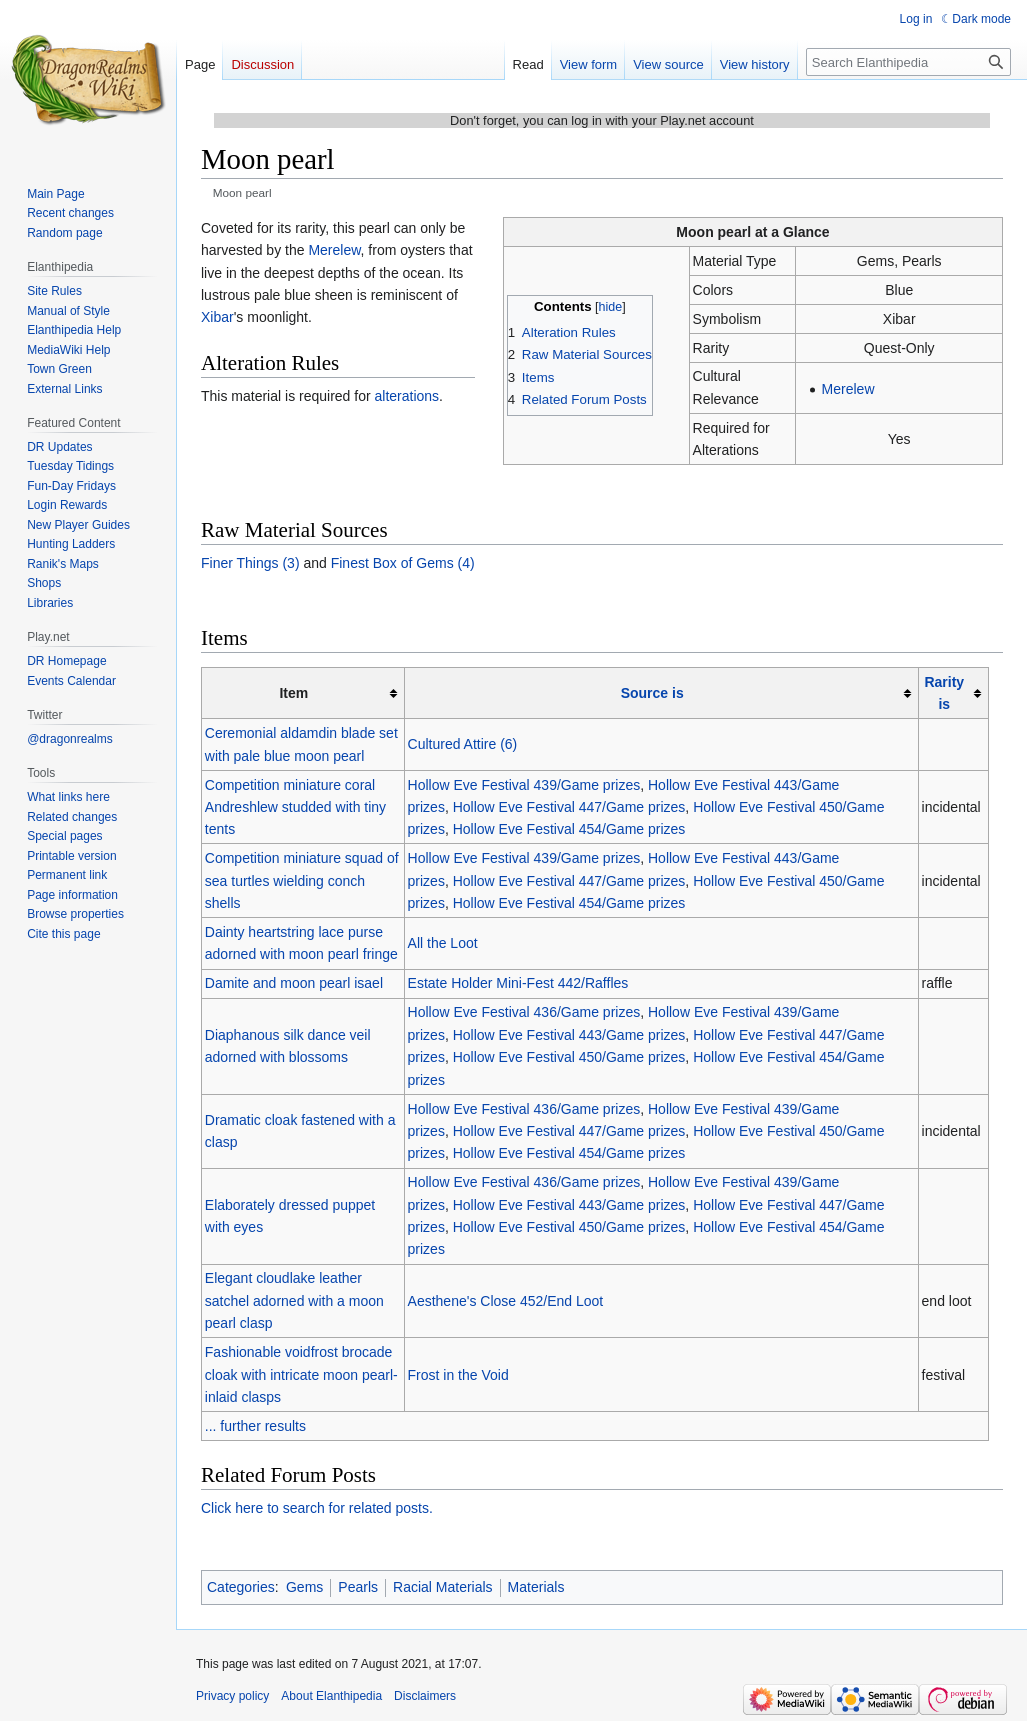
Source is (652, 693)
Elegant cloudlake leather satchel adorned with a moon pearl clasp (294, 1300)
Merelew (848, 389)
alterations (407, 396)
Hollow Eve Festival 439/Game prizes (524, 785)
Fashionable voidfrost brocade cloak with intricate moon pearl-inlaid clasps (301, 1374)
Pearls (358, 1587)
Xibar (217, 317)
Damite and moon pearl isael (294, 983)
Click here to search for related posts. (317, 1508)
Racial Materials (443, 1587)
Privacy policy (232, 1696)
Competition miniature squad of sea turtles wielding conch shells (302, 880)
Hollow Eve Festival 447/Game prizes (569, 807)
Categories (241, 1587)
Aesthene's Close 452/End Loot (506, 1301)
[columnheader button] (661, 692)
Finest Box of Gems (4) (403, 563)
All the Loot (443, 943)
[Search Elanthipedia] (908, 62)
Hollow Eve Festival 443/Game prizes (569, 1035)
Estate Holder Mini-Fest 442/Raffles (518, 983)
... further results (255, 1426)
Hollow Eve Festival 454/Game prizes (569, 829)
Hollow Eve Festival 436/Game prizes (524, 1012)
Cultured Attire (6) (463, 744)
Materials (536, 1587)
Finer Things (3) (250, 563)
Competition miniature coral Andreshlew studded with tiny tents (295, 807)
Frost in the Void (458, 1375)
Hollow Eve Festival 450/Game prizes (569, 1057)
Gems (304, 1587)
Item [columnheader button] (293, 693)
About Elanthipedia (331, 1696)
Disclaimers (425, 1696)
